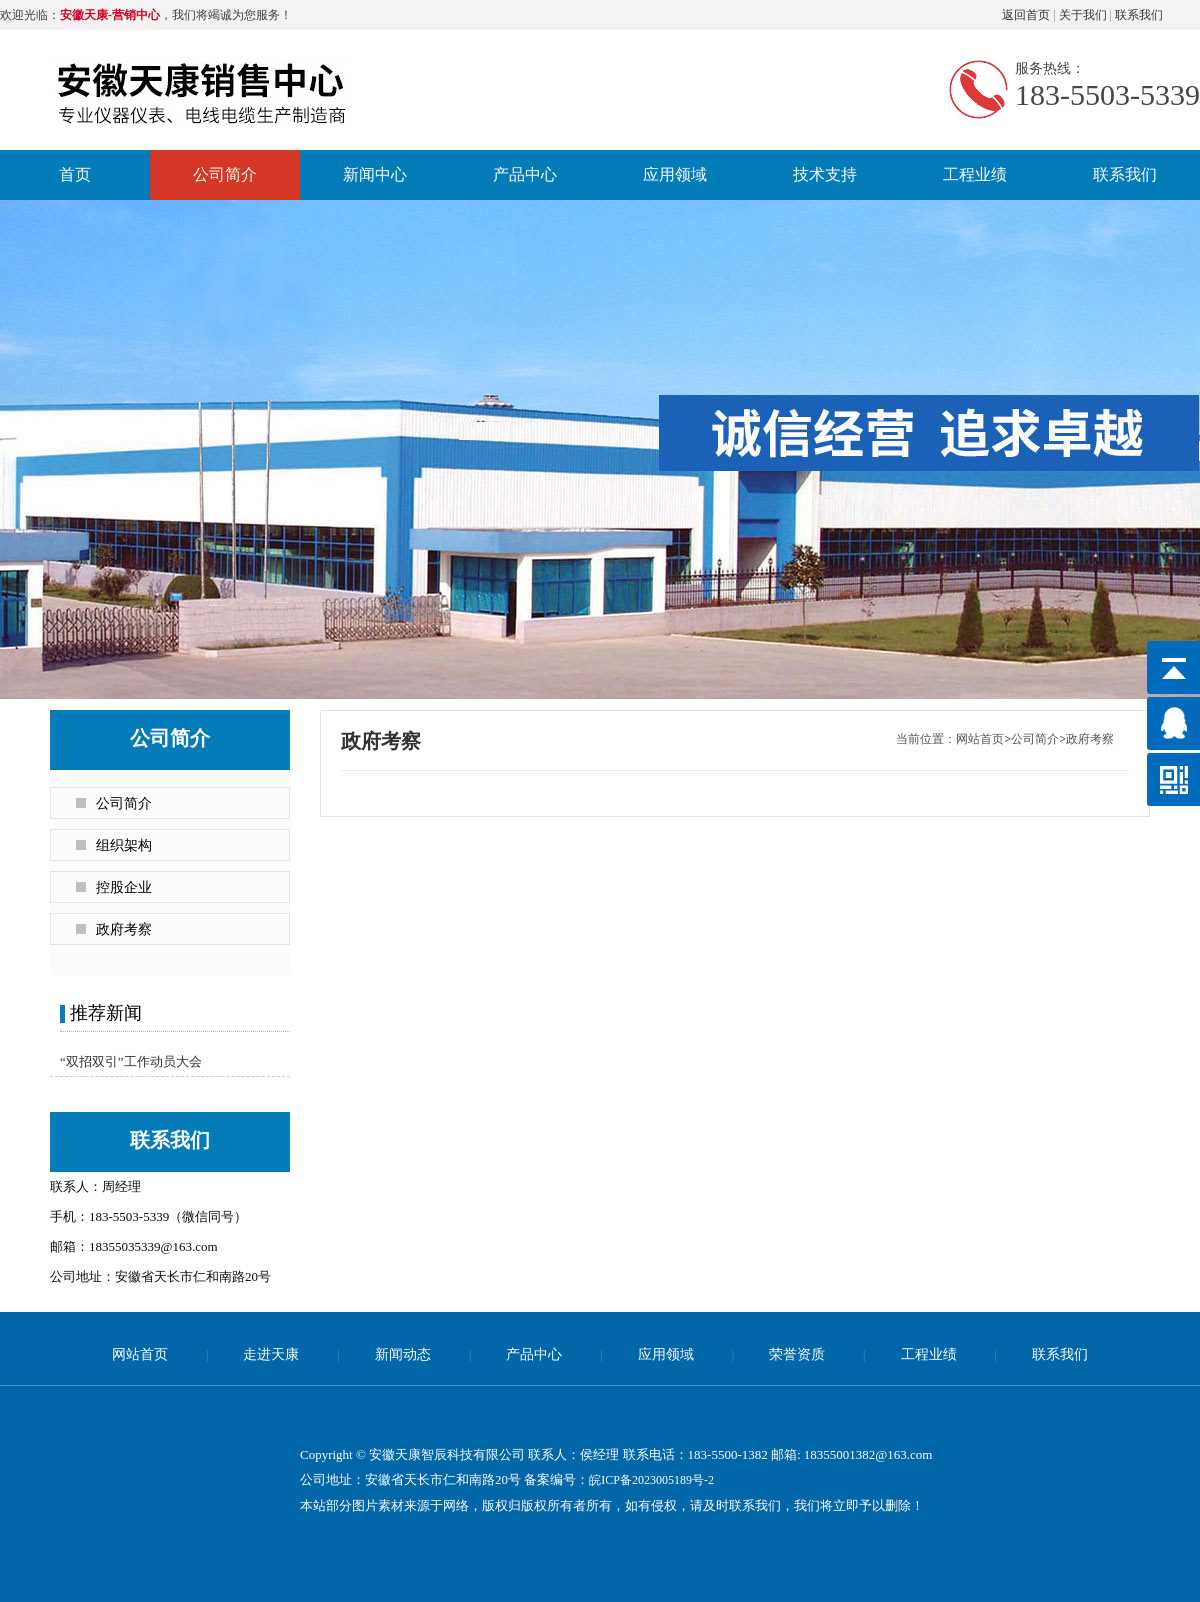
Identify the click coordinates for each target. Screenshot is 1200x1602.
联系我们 (1139, 15)
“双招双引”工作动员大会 (131, 1061)
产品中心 (525, 174)
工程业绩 (975, 174)
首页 (75, 174)
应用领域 (675, 174)
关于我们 (1083, 15)
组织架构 (124, 845)
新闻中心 (375, 174)
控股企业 (124, 887)
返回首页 (1026, 15)
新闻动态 (403, 1354)
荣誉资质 (797, 1354)
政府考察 (124, 929)
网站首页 (980, 739)
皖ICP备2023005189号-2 (651, 1480)
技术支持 (825, 174)
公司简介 (225, 174)
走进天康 (271, 1354)
